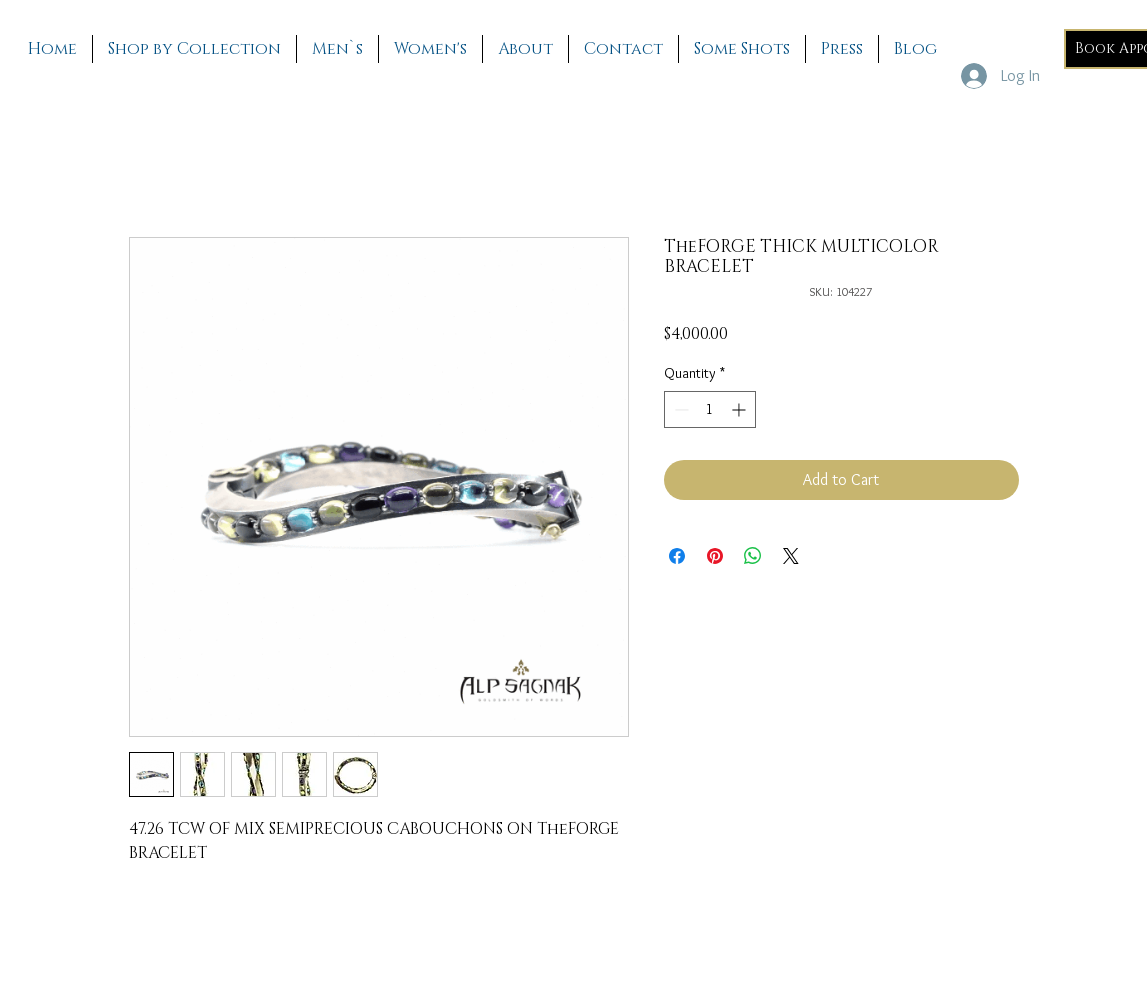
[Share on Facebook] (677, 556)
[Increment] (740, 409)
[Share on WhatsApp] (753, 556)
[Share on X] (791, 556)
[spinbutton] (710, 409)
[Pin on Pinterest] (715, 556)
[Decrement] (679, 409)
